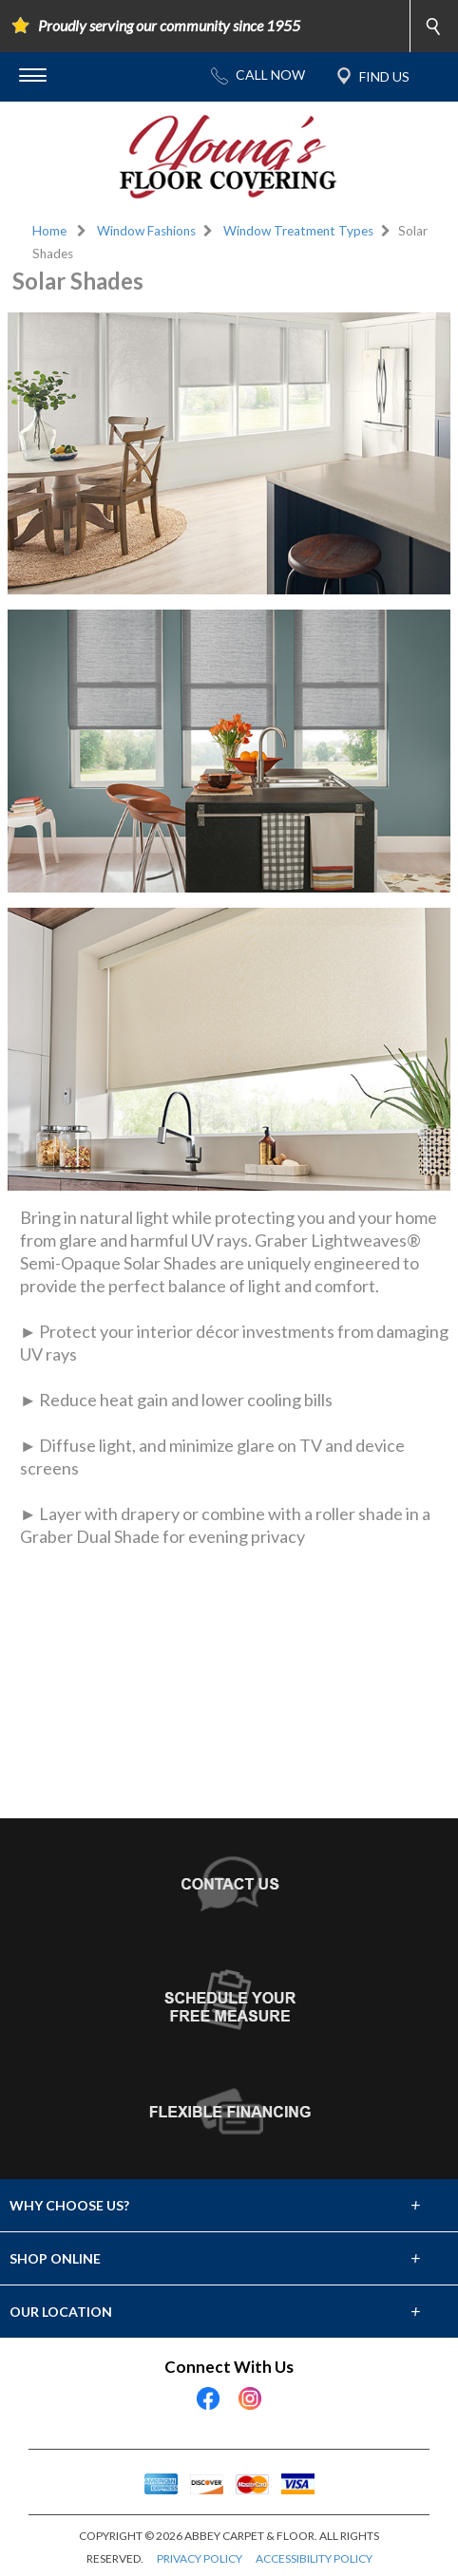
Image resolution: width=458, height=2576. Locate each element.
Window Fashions (146, 230)
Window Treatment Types (298, 230)
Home (49, 230)
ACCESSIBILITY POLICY (314, 2558)
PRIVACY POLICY (199, 2558)
